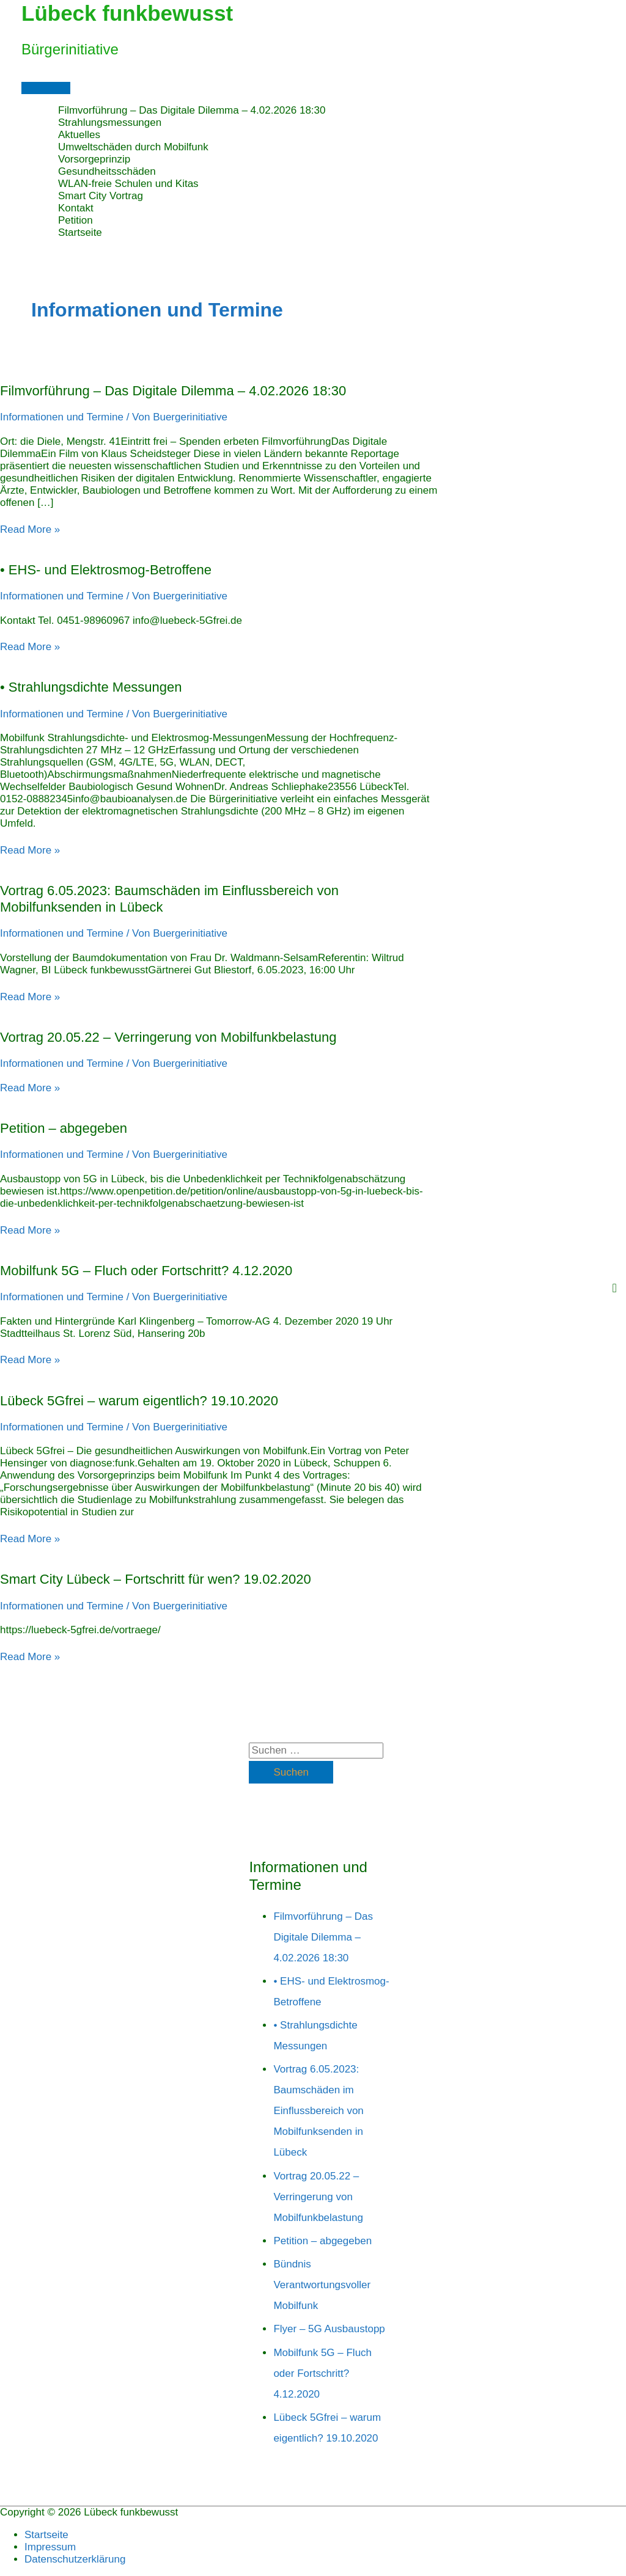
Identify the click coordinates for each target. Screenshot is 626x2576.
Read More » (30, 529)
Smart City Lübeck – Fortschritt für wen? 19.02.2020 (155, 1579)
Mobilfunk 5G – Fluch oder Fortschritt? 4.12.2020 (146, 1270)
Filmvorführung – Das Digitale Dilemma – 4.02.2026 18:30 (173, 390)
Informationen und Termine (61, 417)
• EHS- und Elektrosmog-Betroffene (106, 569)
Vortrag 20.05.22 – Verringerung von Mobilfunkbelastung (168, 1037)
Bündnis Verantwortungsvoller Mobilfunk (321, 2284)
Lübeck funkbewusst (127, 13)
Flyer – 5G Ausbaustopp (329, 2329)
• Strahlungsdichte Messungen (91, 687)
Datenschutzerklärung (74, 2559)
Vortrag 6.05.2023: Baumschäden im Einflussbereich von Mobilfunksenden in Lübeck (318, 2110)
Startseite (46, 2535)
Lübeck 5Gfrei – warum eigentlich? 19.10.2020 (139, 1400)
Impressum (50, 2547)
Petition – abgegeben (63, 1128)
